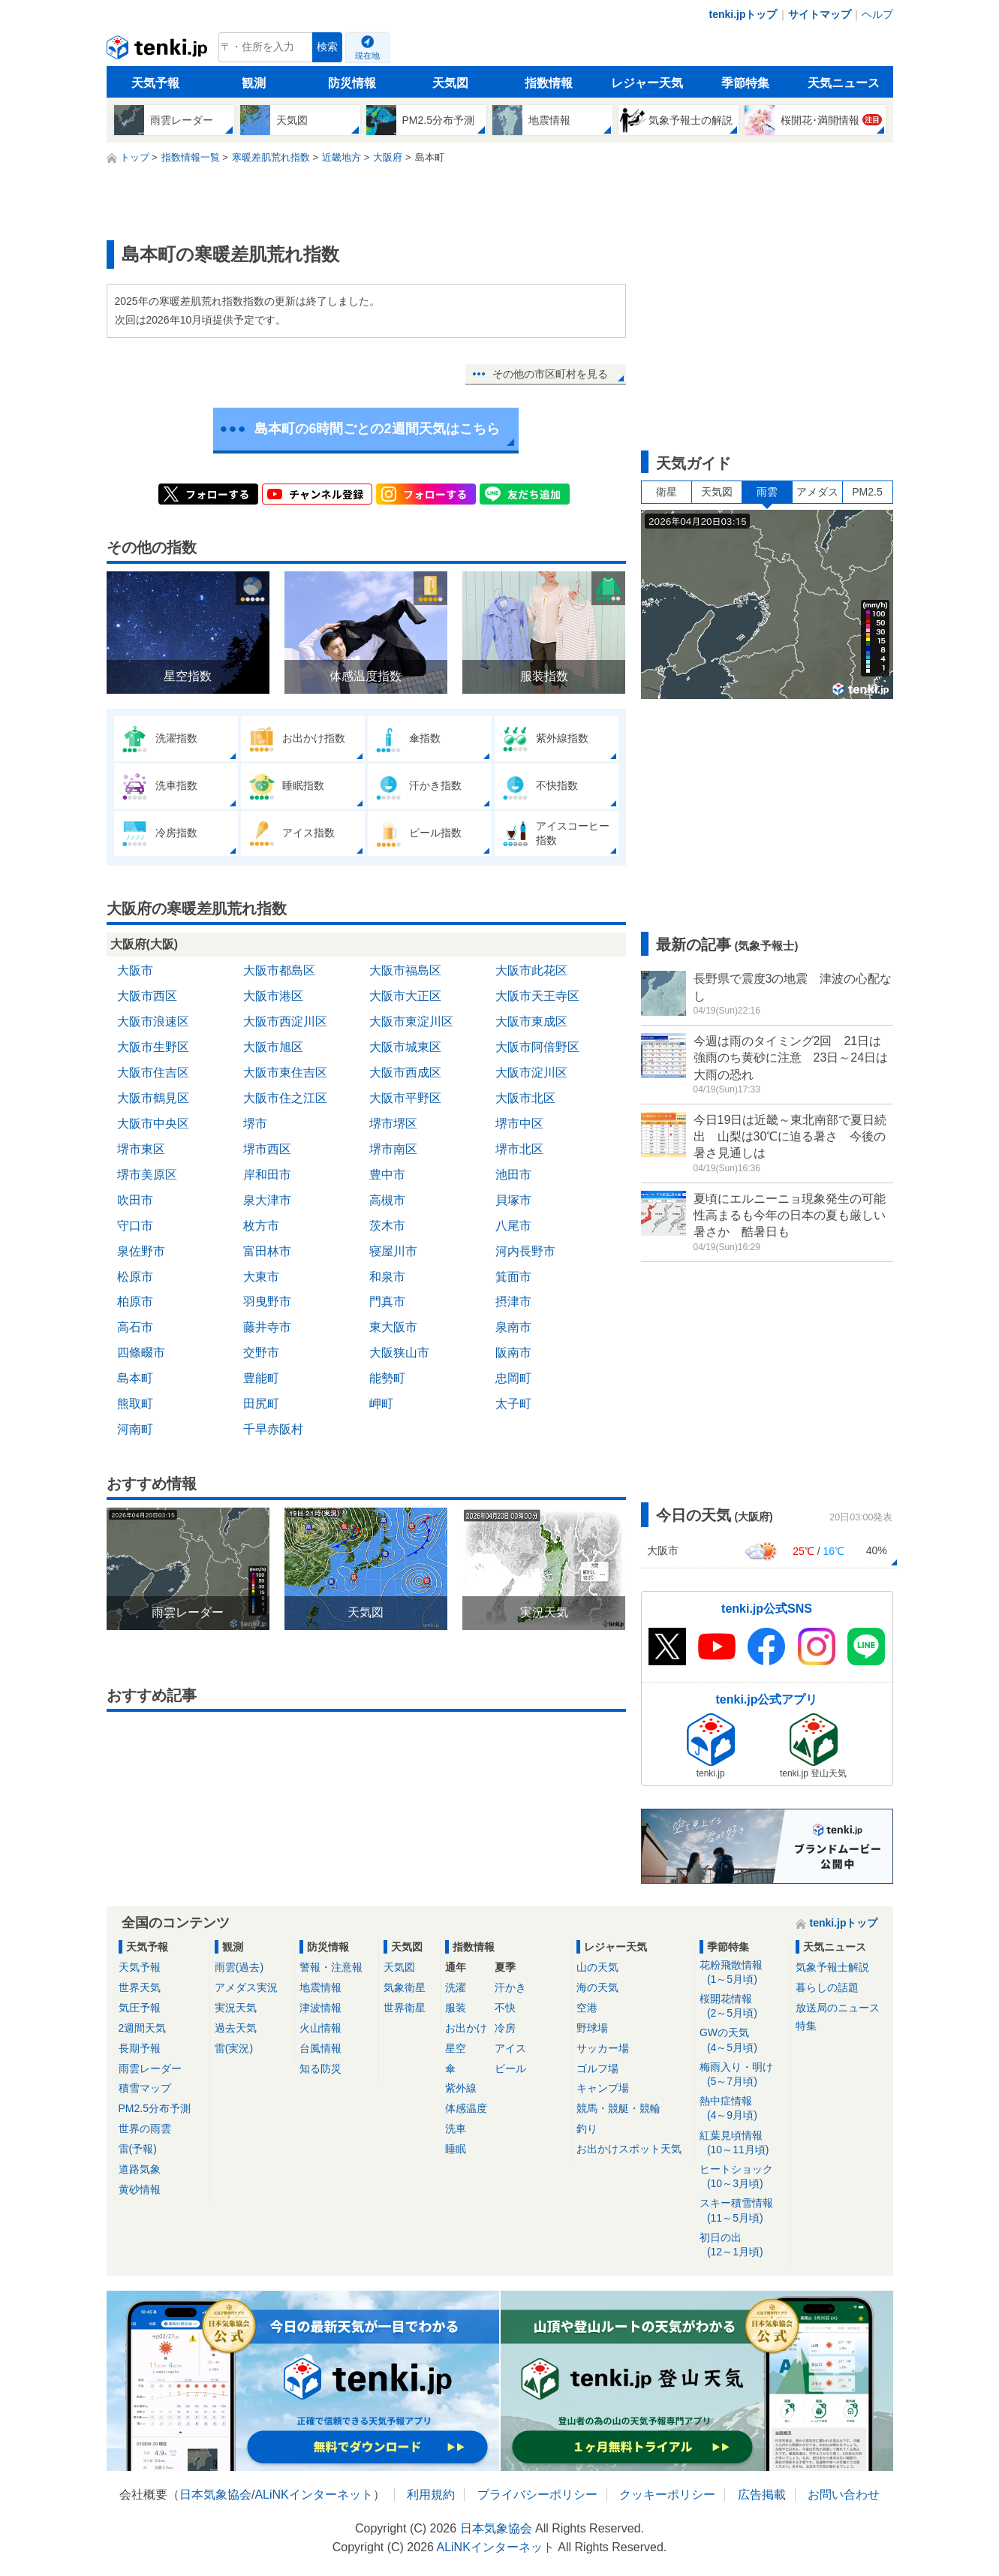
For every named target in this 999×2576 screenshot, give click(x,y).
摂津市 (513, 1301)
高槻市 (387, 1200)
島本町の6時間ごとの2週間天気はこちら (376, 428)
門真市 (387, 1301)
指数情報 (549, 83)
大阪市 (135, 970)
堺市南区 (393, 1149)
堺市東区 (141, 1149)
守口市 (135, 1225)
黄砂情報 (140, 2189)
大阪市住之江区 (285, 1098)
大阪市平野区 (405, 1098)
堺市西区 (267, 1149)
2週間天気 (143, 2028)
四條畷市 (141, 1352)
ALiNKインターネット (313, 2494)
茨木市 (387, 1225)
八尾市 (513, 1225)
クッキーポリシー (667, 2494)
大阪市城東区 (405, 1047)
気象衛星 (405, 1987)
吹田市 (135, 1200)
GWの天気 (743, 2040)
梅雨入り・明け (743, 2075)
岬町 (381, 1403)
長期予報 (140, 2048)
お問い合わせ (844, 2494)
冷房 (505, 2028)
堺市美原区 (147, 1174)
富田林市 (267, 1251)
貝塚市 (513, 1200)
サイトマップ (819, 14)
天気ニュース (844, 83)
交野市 (261, 1352)
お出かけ (466, 2028)
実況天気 (236, 2008)
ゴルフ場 (597, 2068)
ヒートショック (743, 2177)
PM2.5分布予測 (155, 2108)
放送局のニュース (838, 2008)
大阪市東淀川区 (411, 1021)
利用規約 (431, 2494)
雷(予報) (138, 2149)
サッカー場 (602, 2048)
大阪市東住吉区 (285, 1072)
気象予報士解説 (832, 1967)
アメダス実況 (246, 1987)
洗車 (455, 2129)
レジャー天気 (647, 83)
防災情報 (352, 83)
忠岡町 (513, 1378)
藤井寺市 (267, 1327)
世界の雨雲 (145, 2129)
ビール (510, 2068)
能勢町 (387, 1378)
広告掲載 (762, 2494)
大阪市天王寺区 (537, 996)
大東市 (261, 1276)
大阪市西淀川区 (285, 1021)
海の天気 (597, 1987)
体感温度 (466, 2108)
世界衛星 (405, 2008)
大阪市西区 (147, 996)
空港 (586, 2008)
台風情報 (320, 2048)
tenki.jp (159, 51)
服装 (455, 2008)
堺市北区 (519, 1149)
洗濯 (455, 1987)
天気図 (450, 83)
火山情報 (320, 2028)
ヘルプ (877, 14)
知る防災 (320, 2068)
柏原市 (135, 1301)
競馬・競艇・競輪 (618, 2108)
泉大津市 (267, 1200)
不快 (505, 2008)
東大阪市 (393, 1327)
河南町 (135, 1429)
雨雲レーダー (150, 2068)
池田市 (513, 1174)
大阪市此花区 (531, 970)
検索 (327, 47)
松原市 (135, 1276)
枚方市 (261, 1225)
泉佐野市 (141, 1251)
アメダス (817, 492)
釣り (586, 2129)
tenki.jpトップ (743, 14)
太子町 (513, 1403)
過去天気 (236, 2028)
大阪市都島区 (279, 970)
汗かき (510, 1987)
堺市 (255, 1123)
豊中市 (387, 1174)
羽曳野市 (267, 1301)
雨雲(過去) (239, 1967)
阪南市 (513, 1352)
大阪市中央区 (153, 1123)
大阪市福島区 (405, 970)
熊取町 (135, 1403)
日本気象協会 (215, 2494)
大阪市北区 (525, 1098)
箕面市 (513, 1276)
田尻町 (261, 1403)
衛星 (666, 492)
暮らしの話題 (827, 1987)
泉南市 (513, 1327)
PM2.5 (867, 492)
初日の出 (743, 2245)
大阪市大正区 (405, 996)
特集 (806, 2026)
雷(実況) (234, 2048)
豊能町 (261, 1378)
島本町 (135, 1378)
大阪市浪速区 (153, 1021)
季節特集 (745, 83)
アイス (510, 2048)
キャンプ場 (602, 2088)
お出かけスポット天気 (629, 2149)
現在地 (367, 55)
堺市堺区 (393, 1123)
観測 (254, 83)
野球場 (592, 2028)
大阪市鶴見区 (153, 1098)
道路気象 (140, 2169)
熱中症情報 (743, 2109)
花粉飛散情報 (743, 1973)
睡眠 (455, 2149)
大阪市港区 (273, 996)
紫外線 (461, 2088)
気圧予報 (140, 2008)
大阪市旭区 (273, 1047)
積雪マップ (145, 2088)
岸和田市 (267, 1174)
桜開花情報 (743, 2006)
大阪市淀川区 (531, 1072)
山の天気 (597, 1967)
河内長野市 (525, 1251)
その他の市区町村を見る (550, 374)
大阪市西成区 (405, 1072)
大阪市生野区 (153, 1047)
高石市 (135, 1327)
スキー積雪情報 (743, 2211)
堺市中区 (519, 1123)
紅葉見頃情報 (743, 2143)
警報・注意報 (331, 1967)
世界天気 (140, 1987)
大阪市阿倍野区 (537, 1047)
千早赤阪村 (273, 1429)
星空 (455, 2048)
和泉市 (387, 1276)
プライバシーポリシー (537, 2494)
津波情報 (320, 2008)
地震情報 (320, 1987)
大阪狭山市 (399, 1352)
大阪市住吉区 (153, 1072)
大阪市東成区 (531, 1021)
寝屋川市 (393, 1251)
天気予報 (155, 83)
